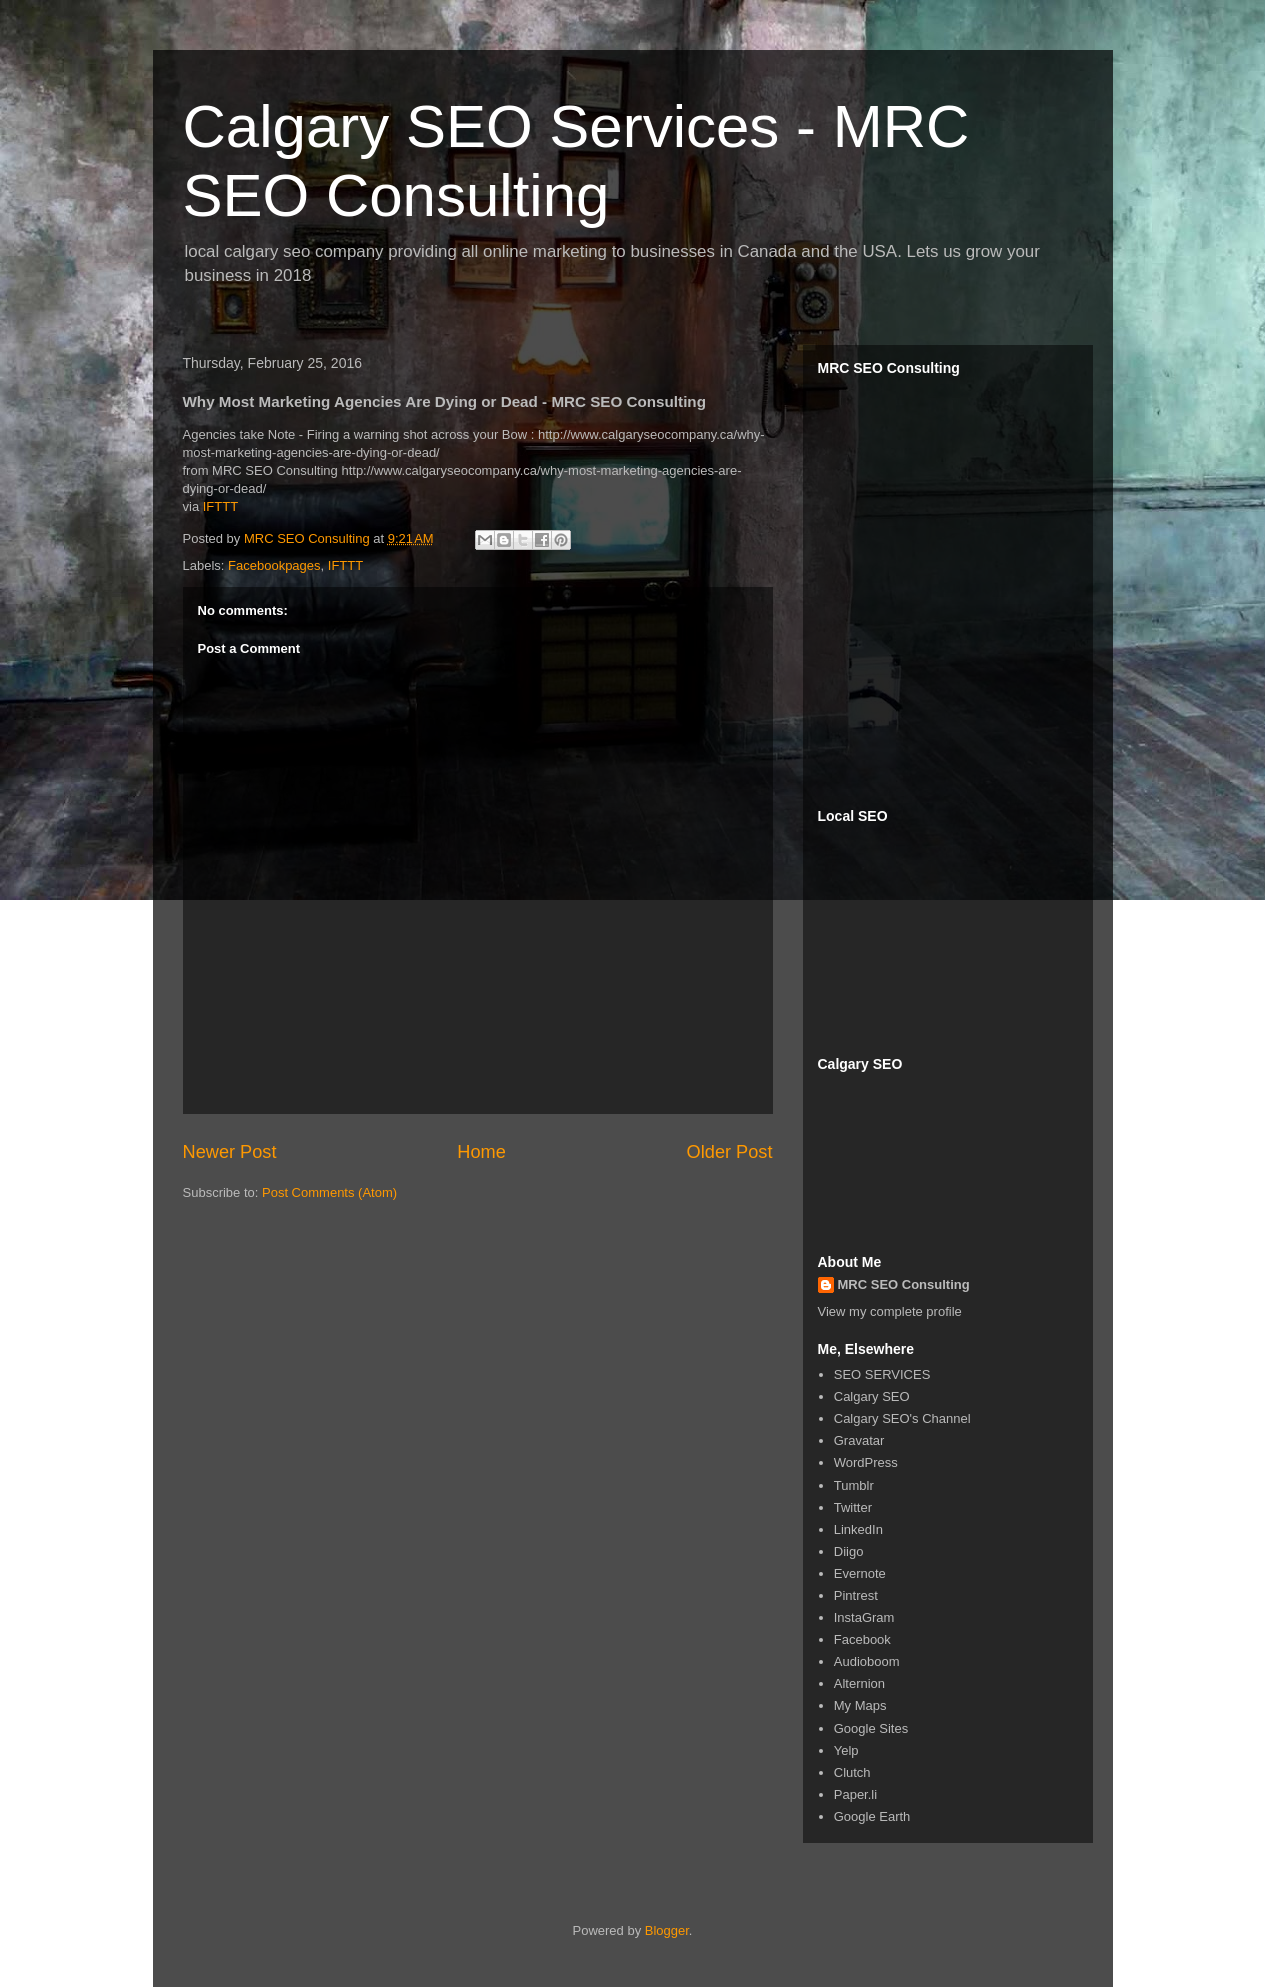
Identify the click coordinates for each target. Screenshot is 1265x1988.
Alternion (859, 1683)
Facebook (862, 1639)
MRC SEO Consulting (904, 1284)
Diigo (849, 1551)
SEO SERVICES (882, 1374)
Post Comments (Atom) (329, 1192)
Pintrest (856, 1595)
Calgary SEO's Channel (902, 1418)
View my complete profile (890, 1311)
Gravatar (859, 1440)
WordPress (866, 1462)
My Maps (860, 1705)
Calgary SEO (872, 1396)
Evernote (860, 1573)
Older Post (730, 1152)
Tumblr (854, 1485)
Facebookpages (274, 565)
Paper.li (855, 1794)
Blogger (667, 1930)
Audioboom (867, 1661)
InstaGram (864, 1617)
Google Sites (871, 1728)
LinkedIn (858, 1529)
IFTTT (220, 506)
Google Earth (872, 1816)
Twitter (853, 1507)
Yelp (846, 1750)
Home (481, 1152)
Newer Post (230, 1152)
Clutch (852, 1772)
